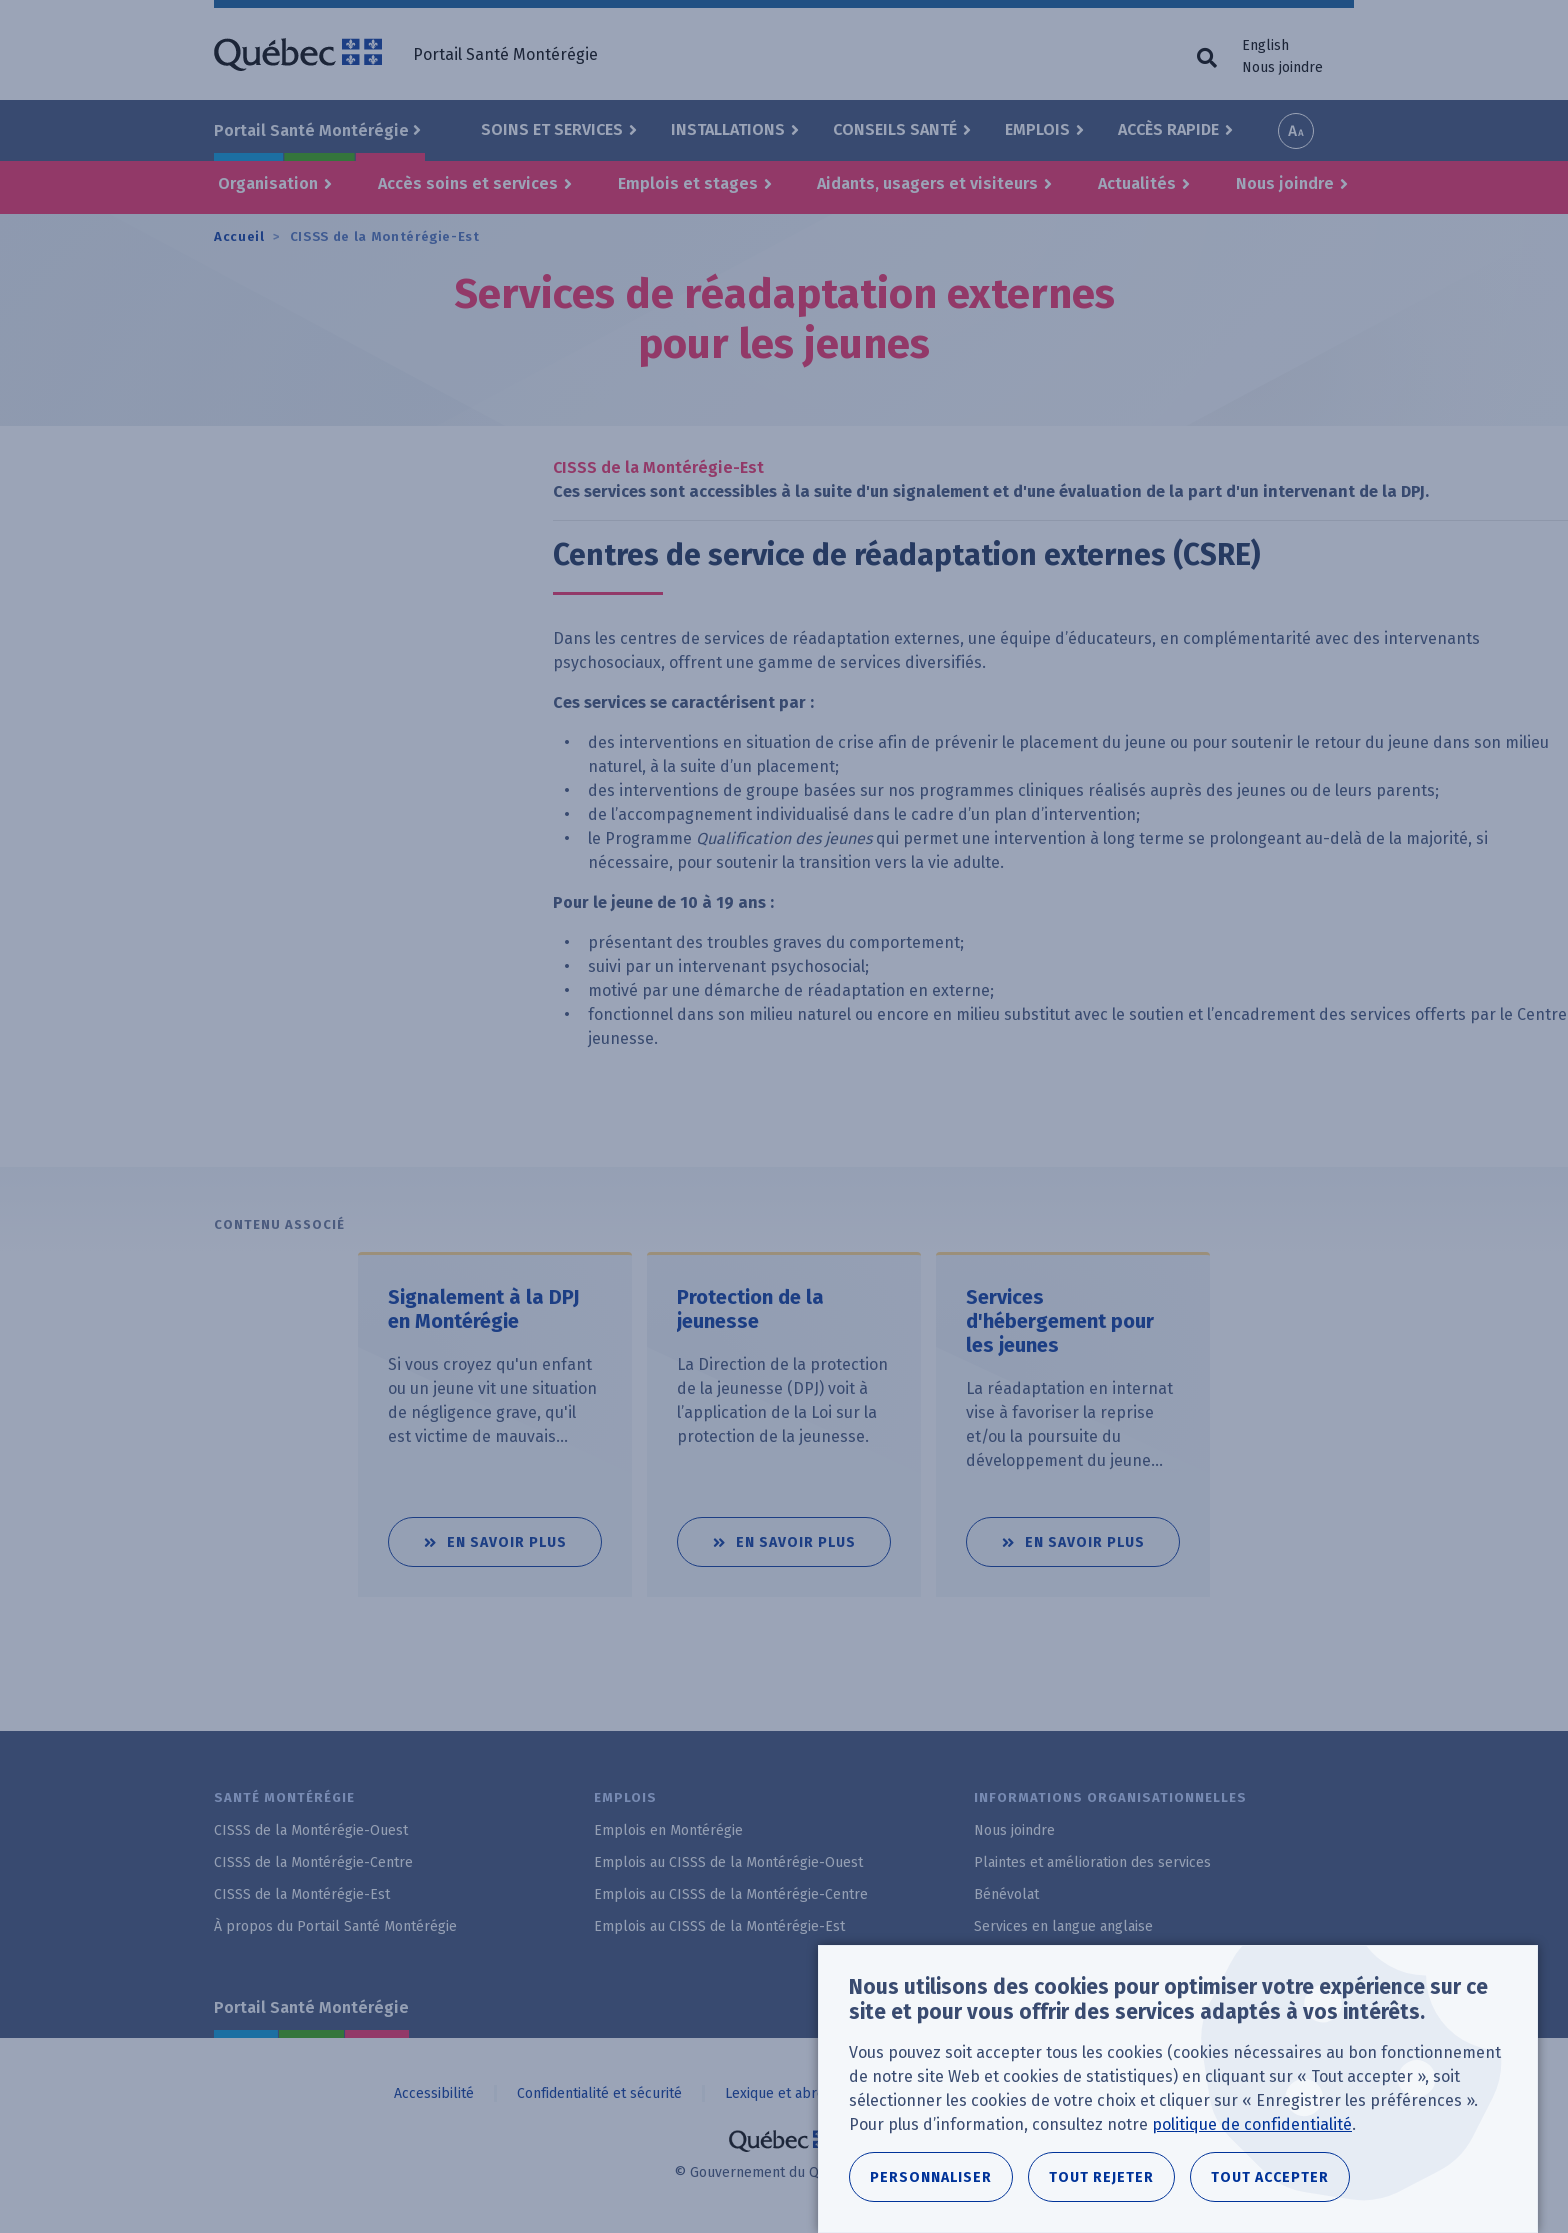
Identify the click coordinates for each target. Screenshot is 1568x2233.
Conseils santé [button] (895, 129)
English (1265, 45)
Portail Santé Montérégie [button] (311, 130)
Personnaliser (931, 2184)
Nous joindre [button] (1285, 183)
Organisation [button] (268, 183)
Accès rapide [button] (1168, 129)
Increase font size (1296, 131)
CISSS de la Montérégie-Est (385, 236)
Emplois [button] (1037, 129)
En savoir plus (525, 1534)
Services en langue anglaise (1063, 1926)
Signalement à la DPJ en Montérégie (484, 1309)
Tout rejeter (1101, 2184)
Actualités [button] (1137, 183)
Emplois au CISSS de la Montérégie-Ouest (728, 1862)
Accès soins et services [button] (468, 183)
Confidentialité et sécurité (599, 2093)
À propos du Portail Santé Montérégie (335, 1926)
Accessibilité (434, 2093)
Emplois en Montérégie (668, 1830)
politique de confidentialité (1252, 2131)
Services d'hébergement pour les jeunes (1060, 1321)
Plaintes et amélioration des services (1092, 1862)
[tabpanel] (487, 1424)
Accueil (239, 236)
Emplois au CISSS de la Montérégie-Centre (731, 1894)
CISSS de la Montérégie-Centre (313, 1862)
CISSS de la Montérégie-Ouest (311, 1830)
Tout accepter (1270, 2184)
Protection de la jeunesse (750, 1309)
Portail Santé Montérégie (311, 2007)
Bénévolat (1006, 1894)
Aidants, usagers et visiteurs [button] (927, 183)
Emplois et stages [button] (688, 183)
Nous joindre (1282, 67)
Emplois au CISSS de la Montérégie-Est (719, 1926)
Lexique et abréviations (799, 2093)
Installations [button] (728, 129)
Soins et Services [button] (552, 129)
